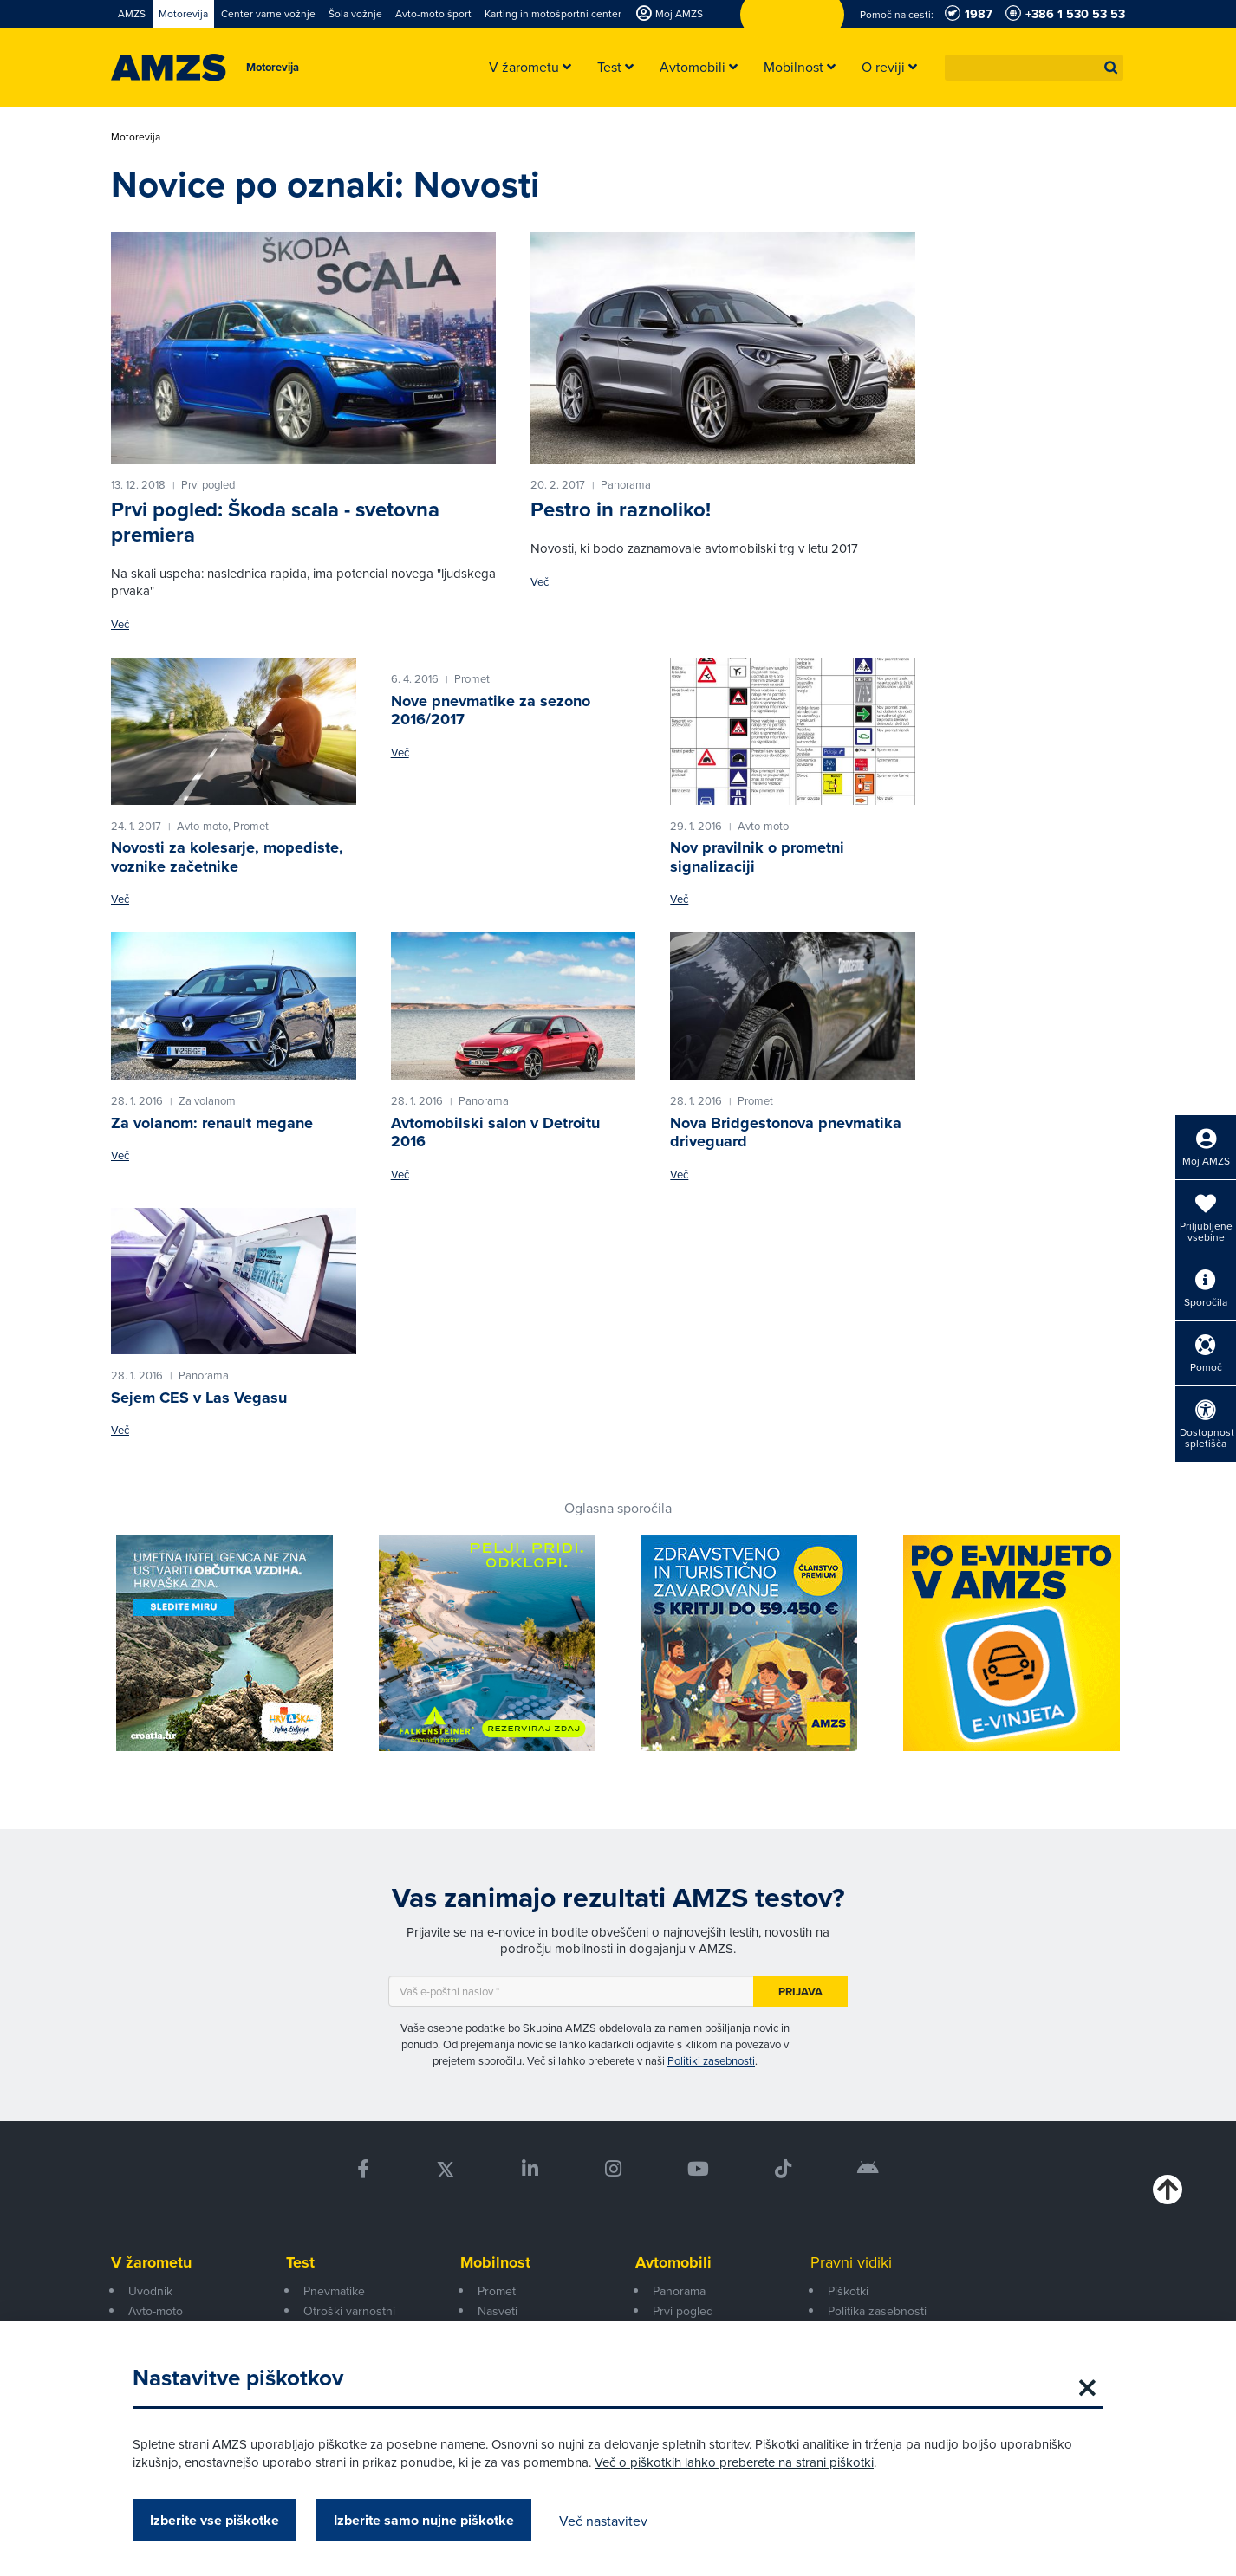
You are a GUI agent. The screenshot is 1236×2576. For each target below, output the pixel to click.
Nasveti (497, 2311)
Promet (497, 2291)
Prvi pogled (683, 2311)
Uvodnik (150, 2291)
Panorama (679, 2291)
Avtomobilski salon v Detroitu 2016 (495, 1132)
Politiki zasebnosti (711, 2060)
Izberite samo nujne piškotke (424, 2520)
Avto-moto (155, 2311)
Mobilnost (495, 2262)
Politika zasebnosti (877, 2311)
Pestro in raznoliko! (620, 509)
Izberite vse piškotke (214, 2520)
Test (300, 2262)
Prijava (800, 1991)
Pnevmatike (334, 2291)
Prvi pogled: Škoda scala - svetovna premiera (275, 522)
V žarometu (151, 2262)
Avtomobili (673, 2262)
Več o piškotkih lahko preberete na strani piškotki (734, 2462)
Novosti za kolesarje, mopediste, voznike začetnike (227, 857)
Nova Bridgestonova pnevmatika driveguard (785, 1132)
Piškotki (848, 2291)
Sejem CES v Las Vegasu (199, 1397)
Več (120, 624)
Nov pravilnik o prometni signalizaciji (757, 857)
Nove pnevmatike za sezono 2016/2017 (490, 710)
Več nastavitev (603, 2520)
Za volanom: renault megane (212, 1123)
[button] (1111, 67)
